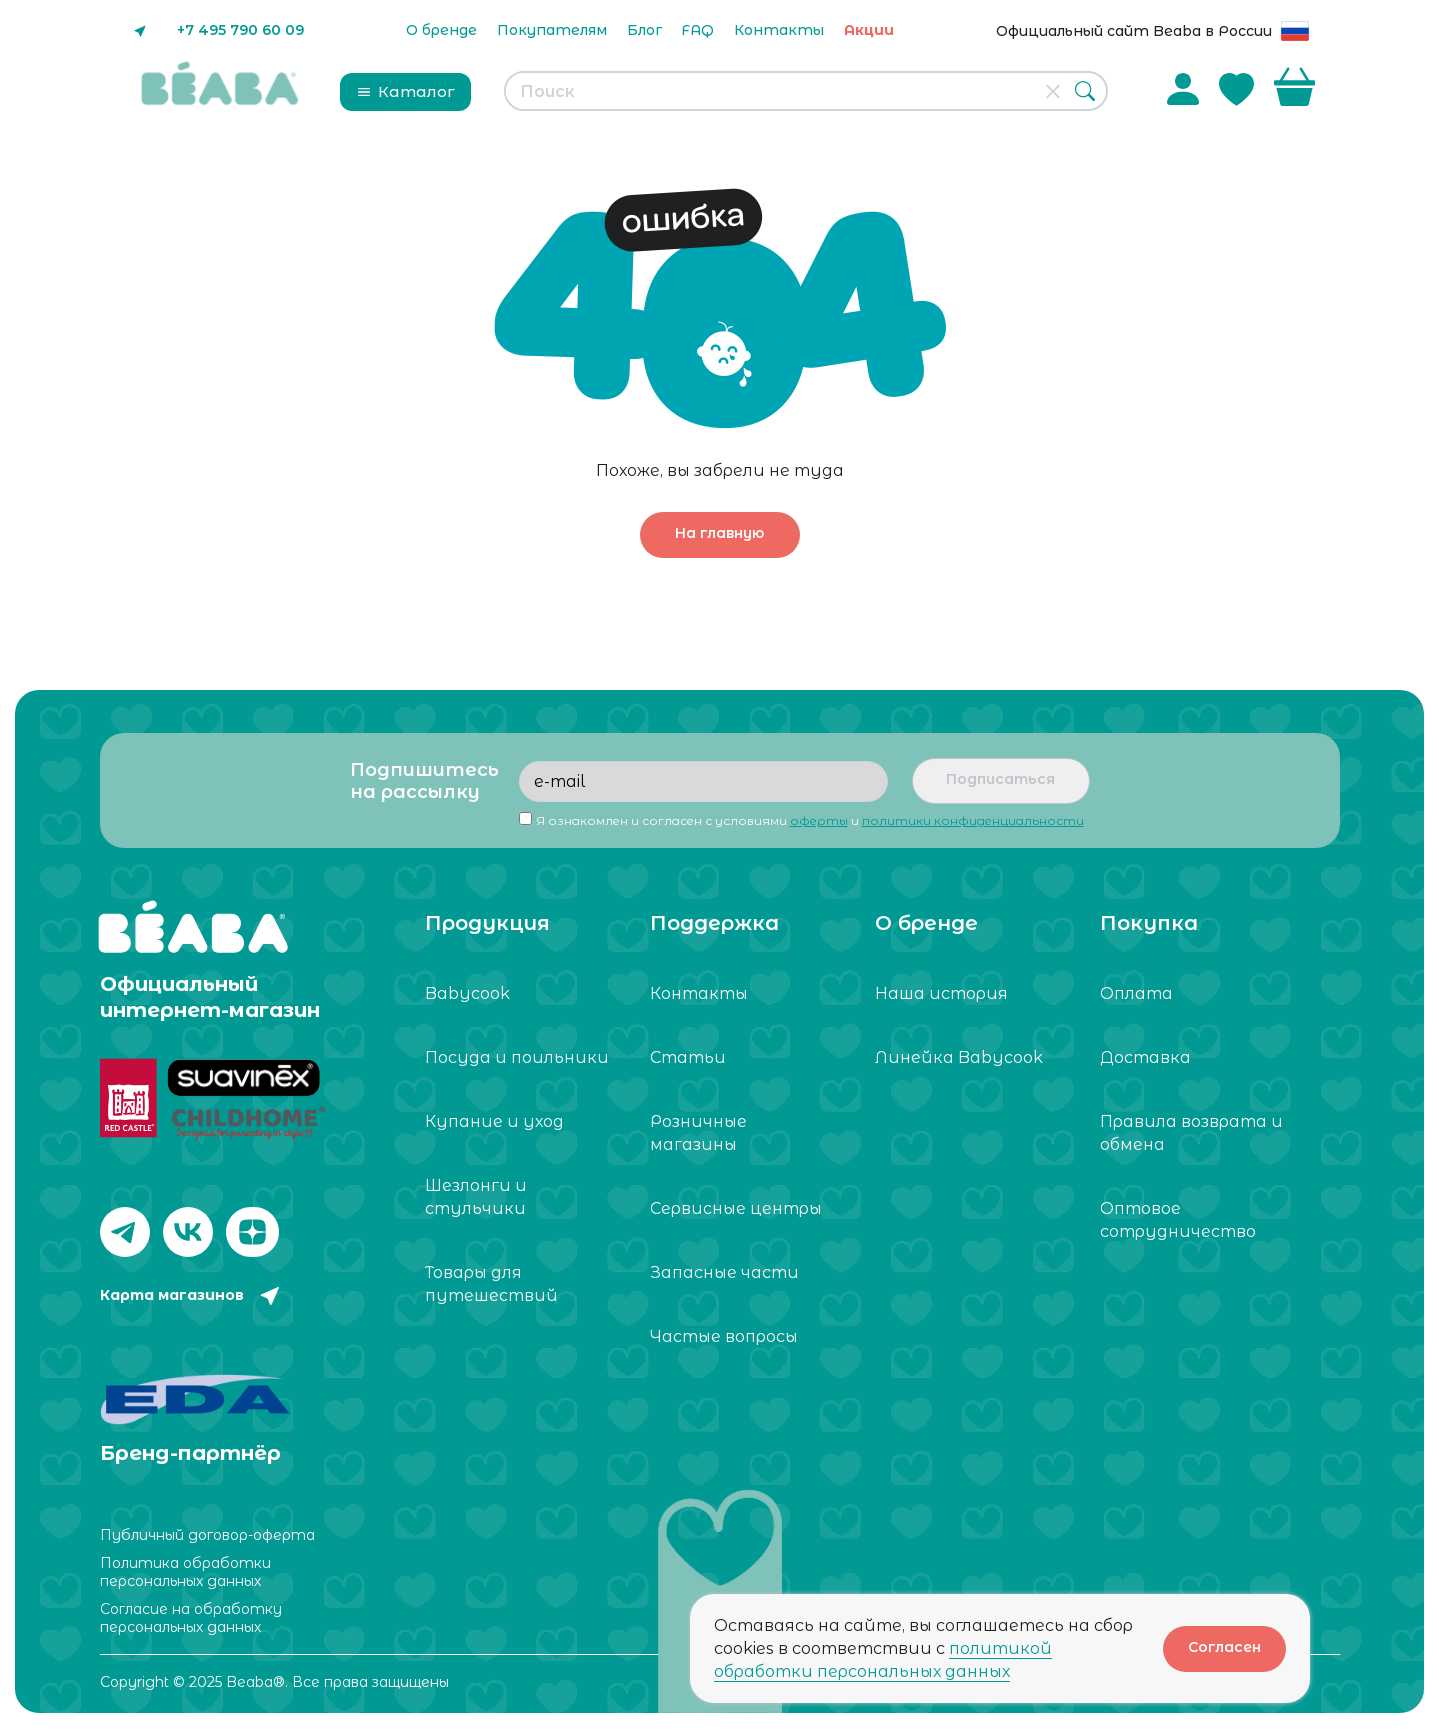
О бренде (441, 30)
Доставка (1145, 1057)
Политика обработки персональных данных (185, 1569)
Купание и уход (494, 1121)
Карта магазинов (172, 1295)
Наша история (941, 993)
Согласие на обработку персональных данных (191, 1615)
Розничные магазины (698, 1133)
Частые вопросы (724, 1336)
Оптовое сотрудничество (1178, 1220)
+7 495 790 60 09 (240, 30)
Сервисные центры (736, 1208)
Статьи (688, 1057)
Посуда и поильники (517, 1057)
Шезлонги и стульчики (476, 1197)
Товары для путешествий (491, 1284)
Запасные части (724, 1272)
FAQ (697, 30)
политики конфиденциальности (973, 820)
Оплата (1136, 993)
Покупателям (552, 30)
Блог (644, 30)
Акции (869, 30)
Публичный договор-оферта (207, 1532)
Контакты (779, 30)
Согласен (1224, 1647)
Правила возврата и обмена (1191, 1133)
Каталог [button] (405, 91)
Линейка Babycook (959, 1057)
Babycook (467, 993)
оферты (819, 820)
